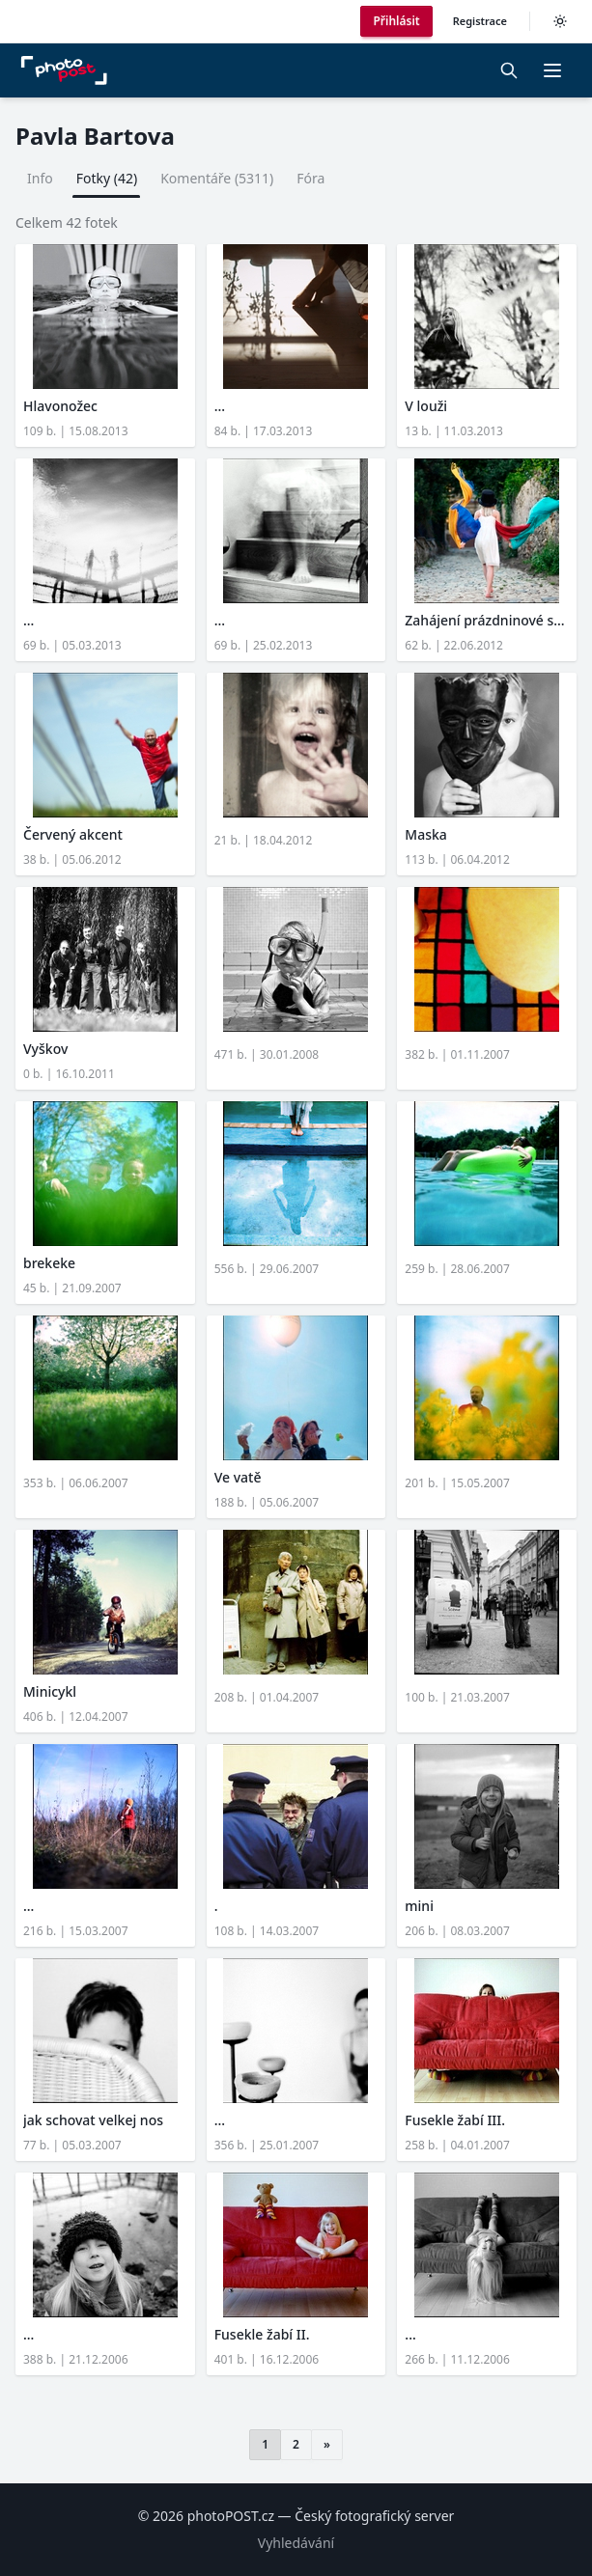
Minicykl (49, 1691)
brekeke (49, 1263)
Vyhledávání (296, 2543)
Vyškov (45, 1048)
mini (419, 1906)
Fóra (310, 178)
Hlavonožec (60, 406)
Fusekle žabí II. (262, 2334)
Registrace (480, 21)
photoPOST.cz (230, 2516)
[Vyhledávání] (508, 70)
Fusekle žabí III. (455, 2120)
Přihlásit (396, 21)
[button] (552, 70)
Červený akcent (73, 834)
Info (40, 178)
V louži (426, 406)
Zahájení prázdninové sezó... (487, 620)
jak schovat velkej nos (93, 2120)
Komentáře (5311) (216, 178)
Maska (426, 834)
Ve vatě (238, 1477)
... (219, 406)
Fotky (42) (106, 178)
